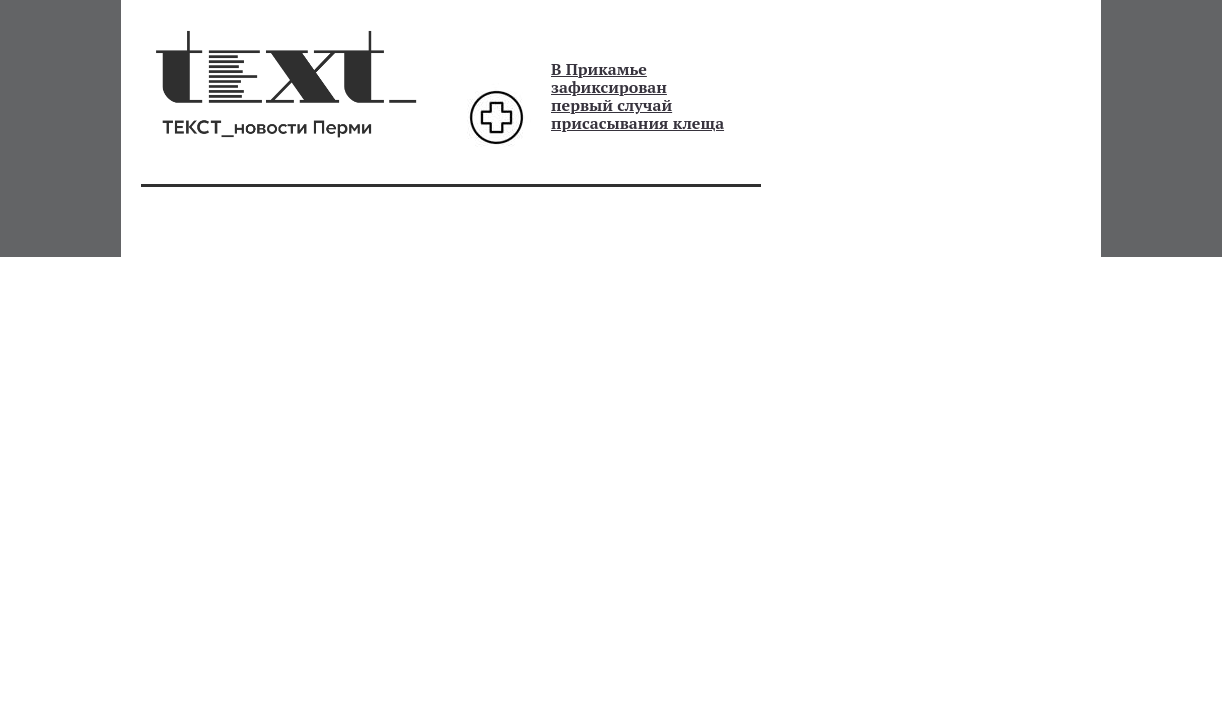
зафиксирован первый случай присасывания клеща (637, 105)
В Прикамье (599, 69)
